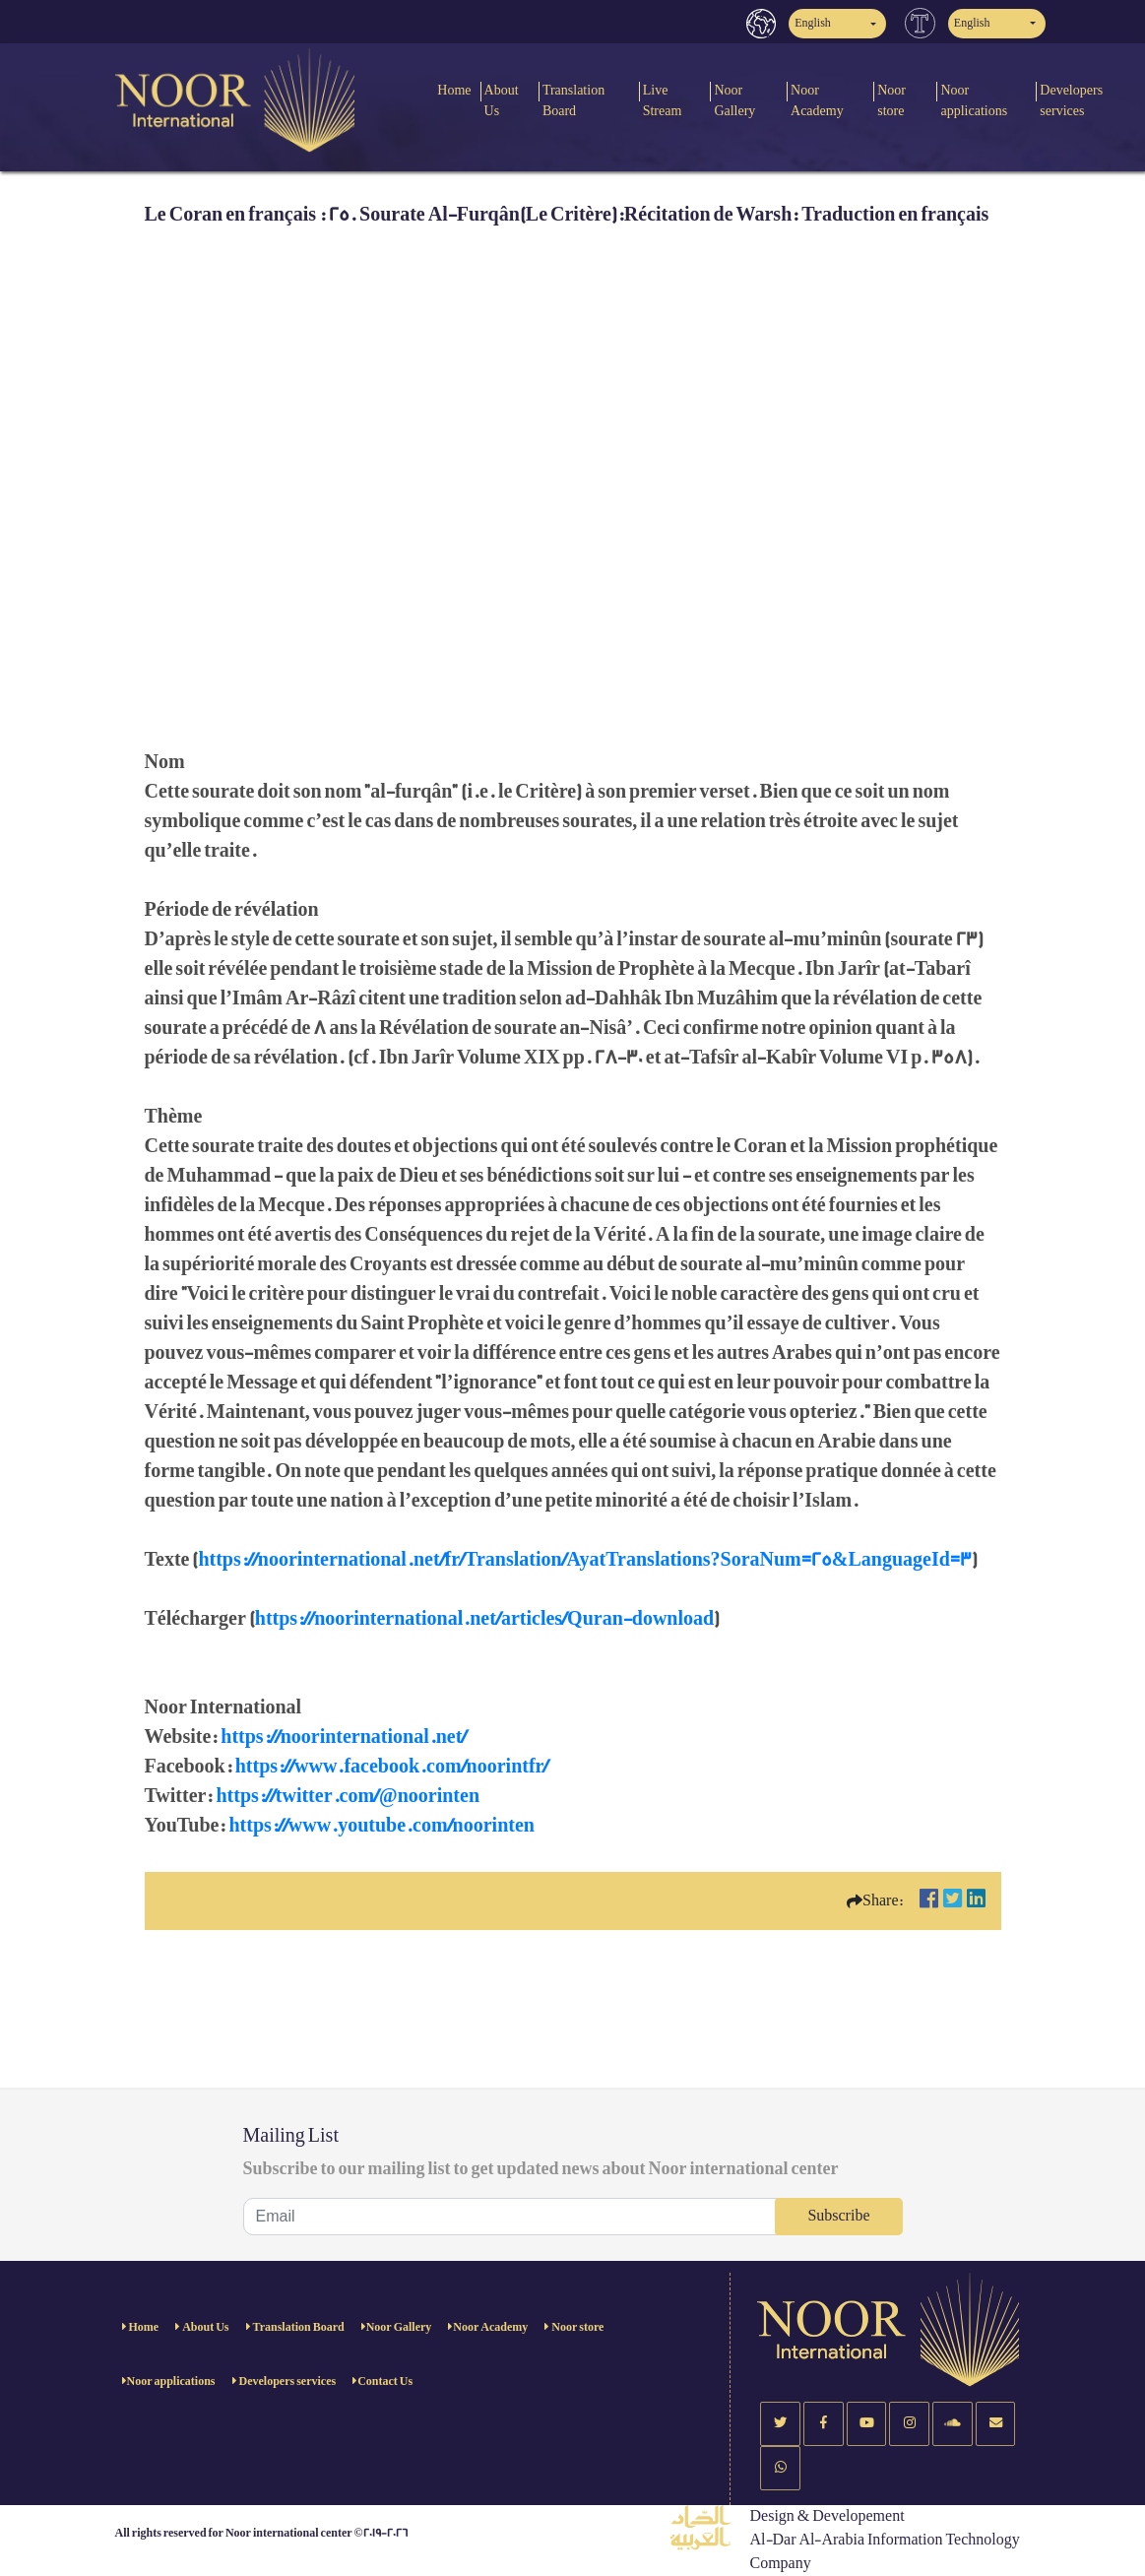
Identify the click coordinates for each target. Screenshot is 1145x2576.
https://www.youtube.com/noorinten (381, 1825)
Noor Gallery (734, 100)
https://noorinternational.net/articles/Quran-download (484, 1619)
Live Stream (662, 100)
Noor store (891, 100)
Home (454, 90)
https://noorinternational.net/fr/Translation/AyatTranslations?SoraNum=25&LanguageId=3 (584, 1560)
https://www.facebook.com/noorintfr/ (392, 1766)
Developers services (287, 2381)
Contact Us (385, 2381)
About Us (501, 100)
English (813, 23)
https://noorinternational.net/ (344, 1737)
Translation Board (573, 100)
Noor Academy (817, 100)
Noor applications (973, 100)
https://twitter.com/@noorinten (347, 1796)
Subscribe (838, 2216)
